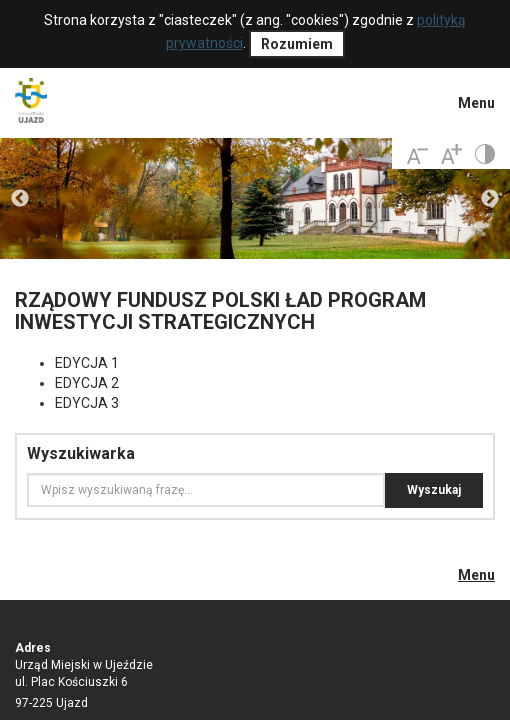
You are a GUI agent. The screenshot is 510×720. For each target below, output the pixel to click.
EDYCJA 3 (87, 403)
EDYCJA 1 (87, 363)
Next (490, 199)
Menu (476, 103)
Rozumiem (297, 44)
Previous (20, 199)
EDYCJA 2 (87, 383)
